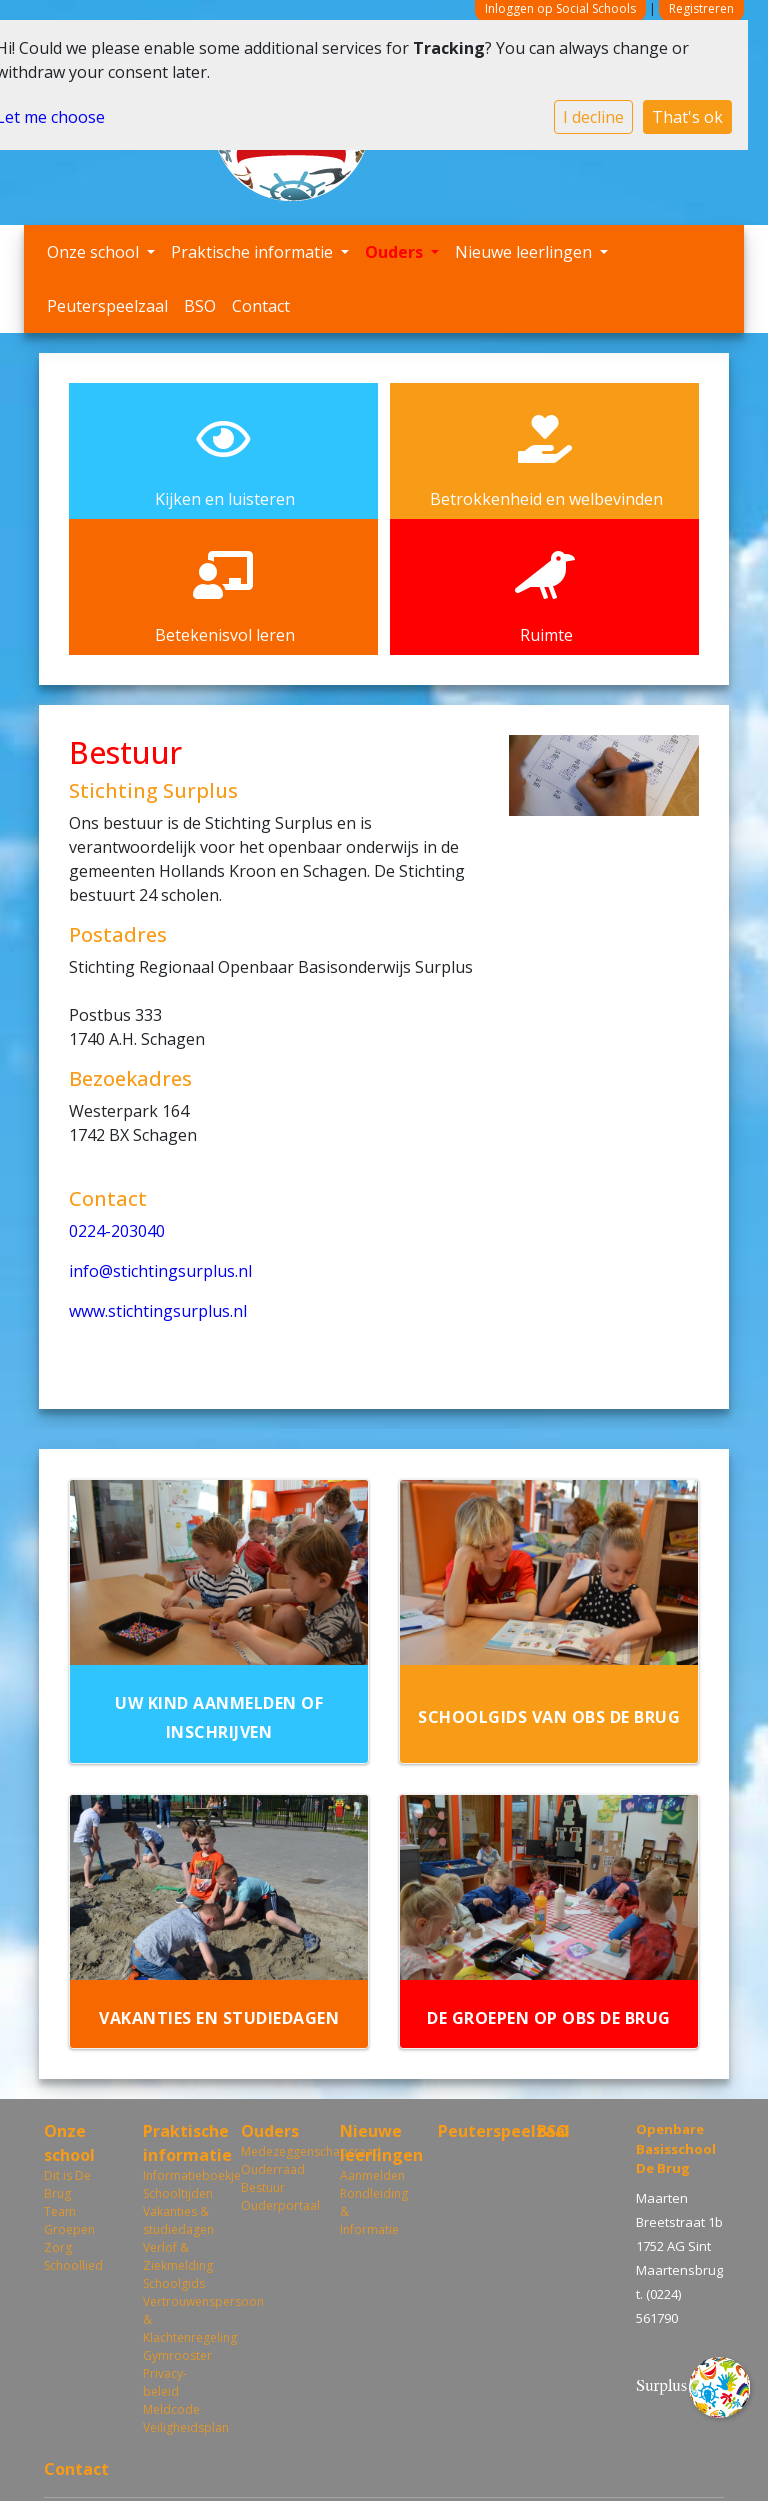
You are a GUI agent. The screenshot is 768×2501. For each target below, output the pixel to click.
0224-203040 (117, 1231)
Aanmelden (372, 2175)
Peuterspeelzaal (107, 306)
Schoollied (73, 2265)
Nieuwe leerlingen (525, 252)
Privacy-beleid (165, 2382)
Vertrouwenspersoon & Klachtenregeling (177, 2319)
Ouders (396, 252)
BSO (200, 306)
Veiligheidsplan (177, 2427)
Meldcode (171, 2409)
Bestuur (263, 2187)
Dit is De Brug (67, 2184)
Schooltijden (177, 2193)
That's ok (687, 117)
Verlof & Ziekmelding (177, 2256)
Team (60, 2211)
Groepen (69, 2229)
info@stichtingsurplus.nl (160, 1271)
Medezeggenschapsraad (275, 2151)
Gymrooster (177, 2355)
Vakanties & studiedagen (177, 2220)
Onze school (95, 252)
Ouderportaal (275, 2205)
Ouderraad (273, 2169)
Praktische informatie (254, 252)
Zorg (58, 2247)
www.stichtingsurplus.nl (158, 1311)
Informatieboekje (177, 2175)
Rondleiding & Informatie (374, 2211)
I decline (593, 117)
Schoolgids (174, 2283)
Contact (261, 306)
